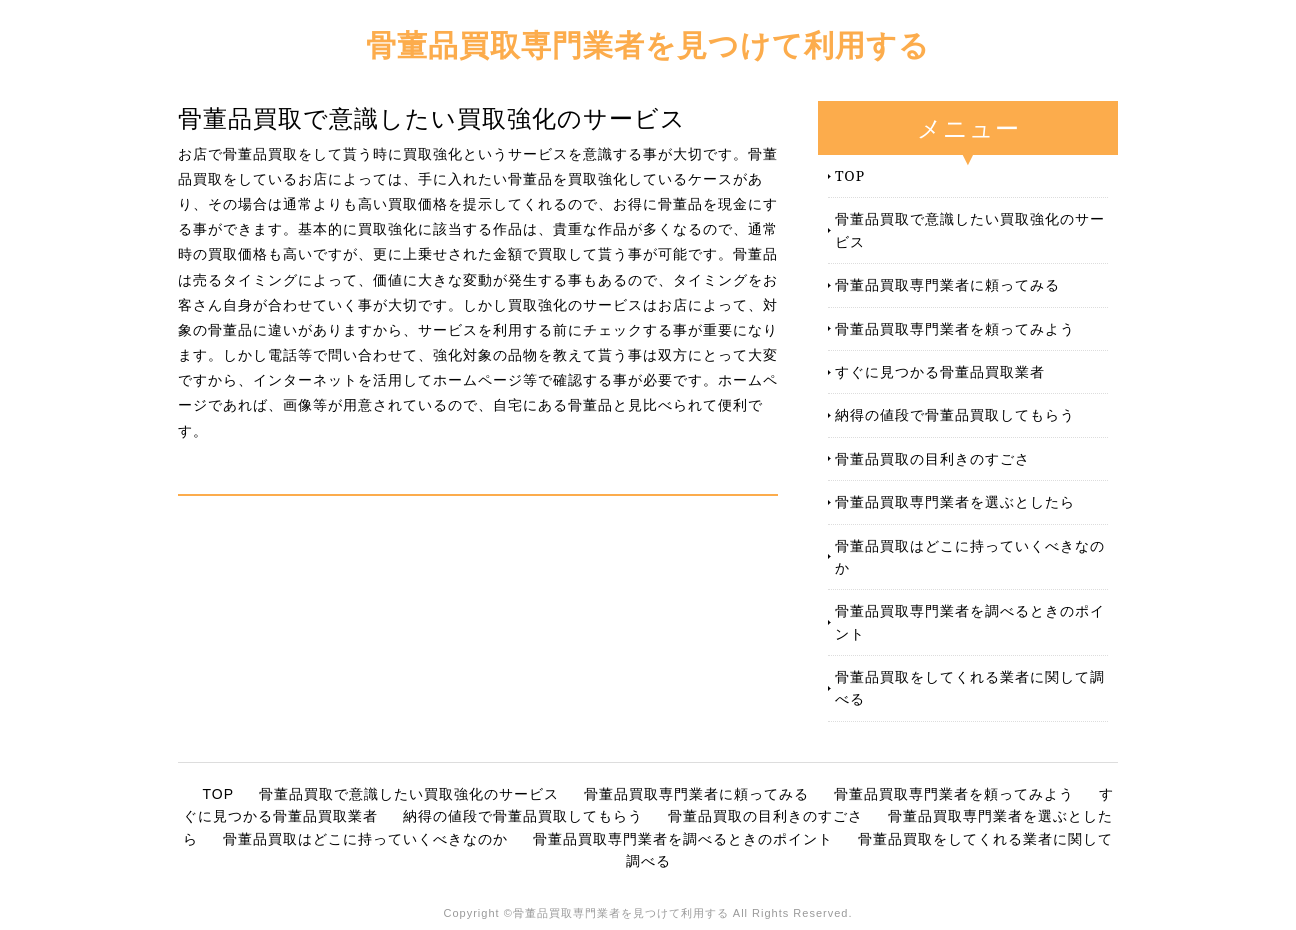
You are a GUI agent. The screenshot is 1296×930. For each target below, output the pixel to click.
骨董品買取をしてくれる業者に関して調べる (970, 687)
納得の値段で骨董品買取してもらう (955, 414)
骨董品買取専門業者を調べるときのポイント (970, 621)
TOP (850, 175)
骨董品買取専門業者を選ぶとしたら (955, 501)
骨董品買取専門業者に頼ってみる (947, 284)
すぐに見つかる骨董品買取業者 (940, 371)
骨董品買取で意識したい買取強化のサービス (970, 229)
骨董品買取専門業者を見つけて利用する (648, 44)
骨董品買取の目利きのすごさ (932, 458)
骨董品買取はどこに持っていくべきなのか (970, 556)
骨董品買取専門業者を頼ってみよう (955, 328)
